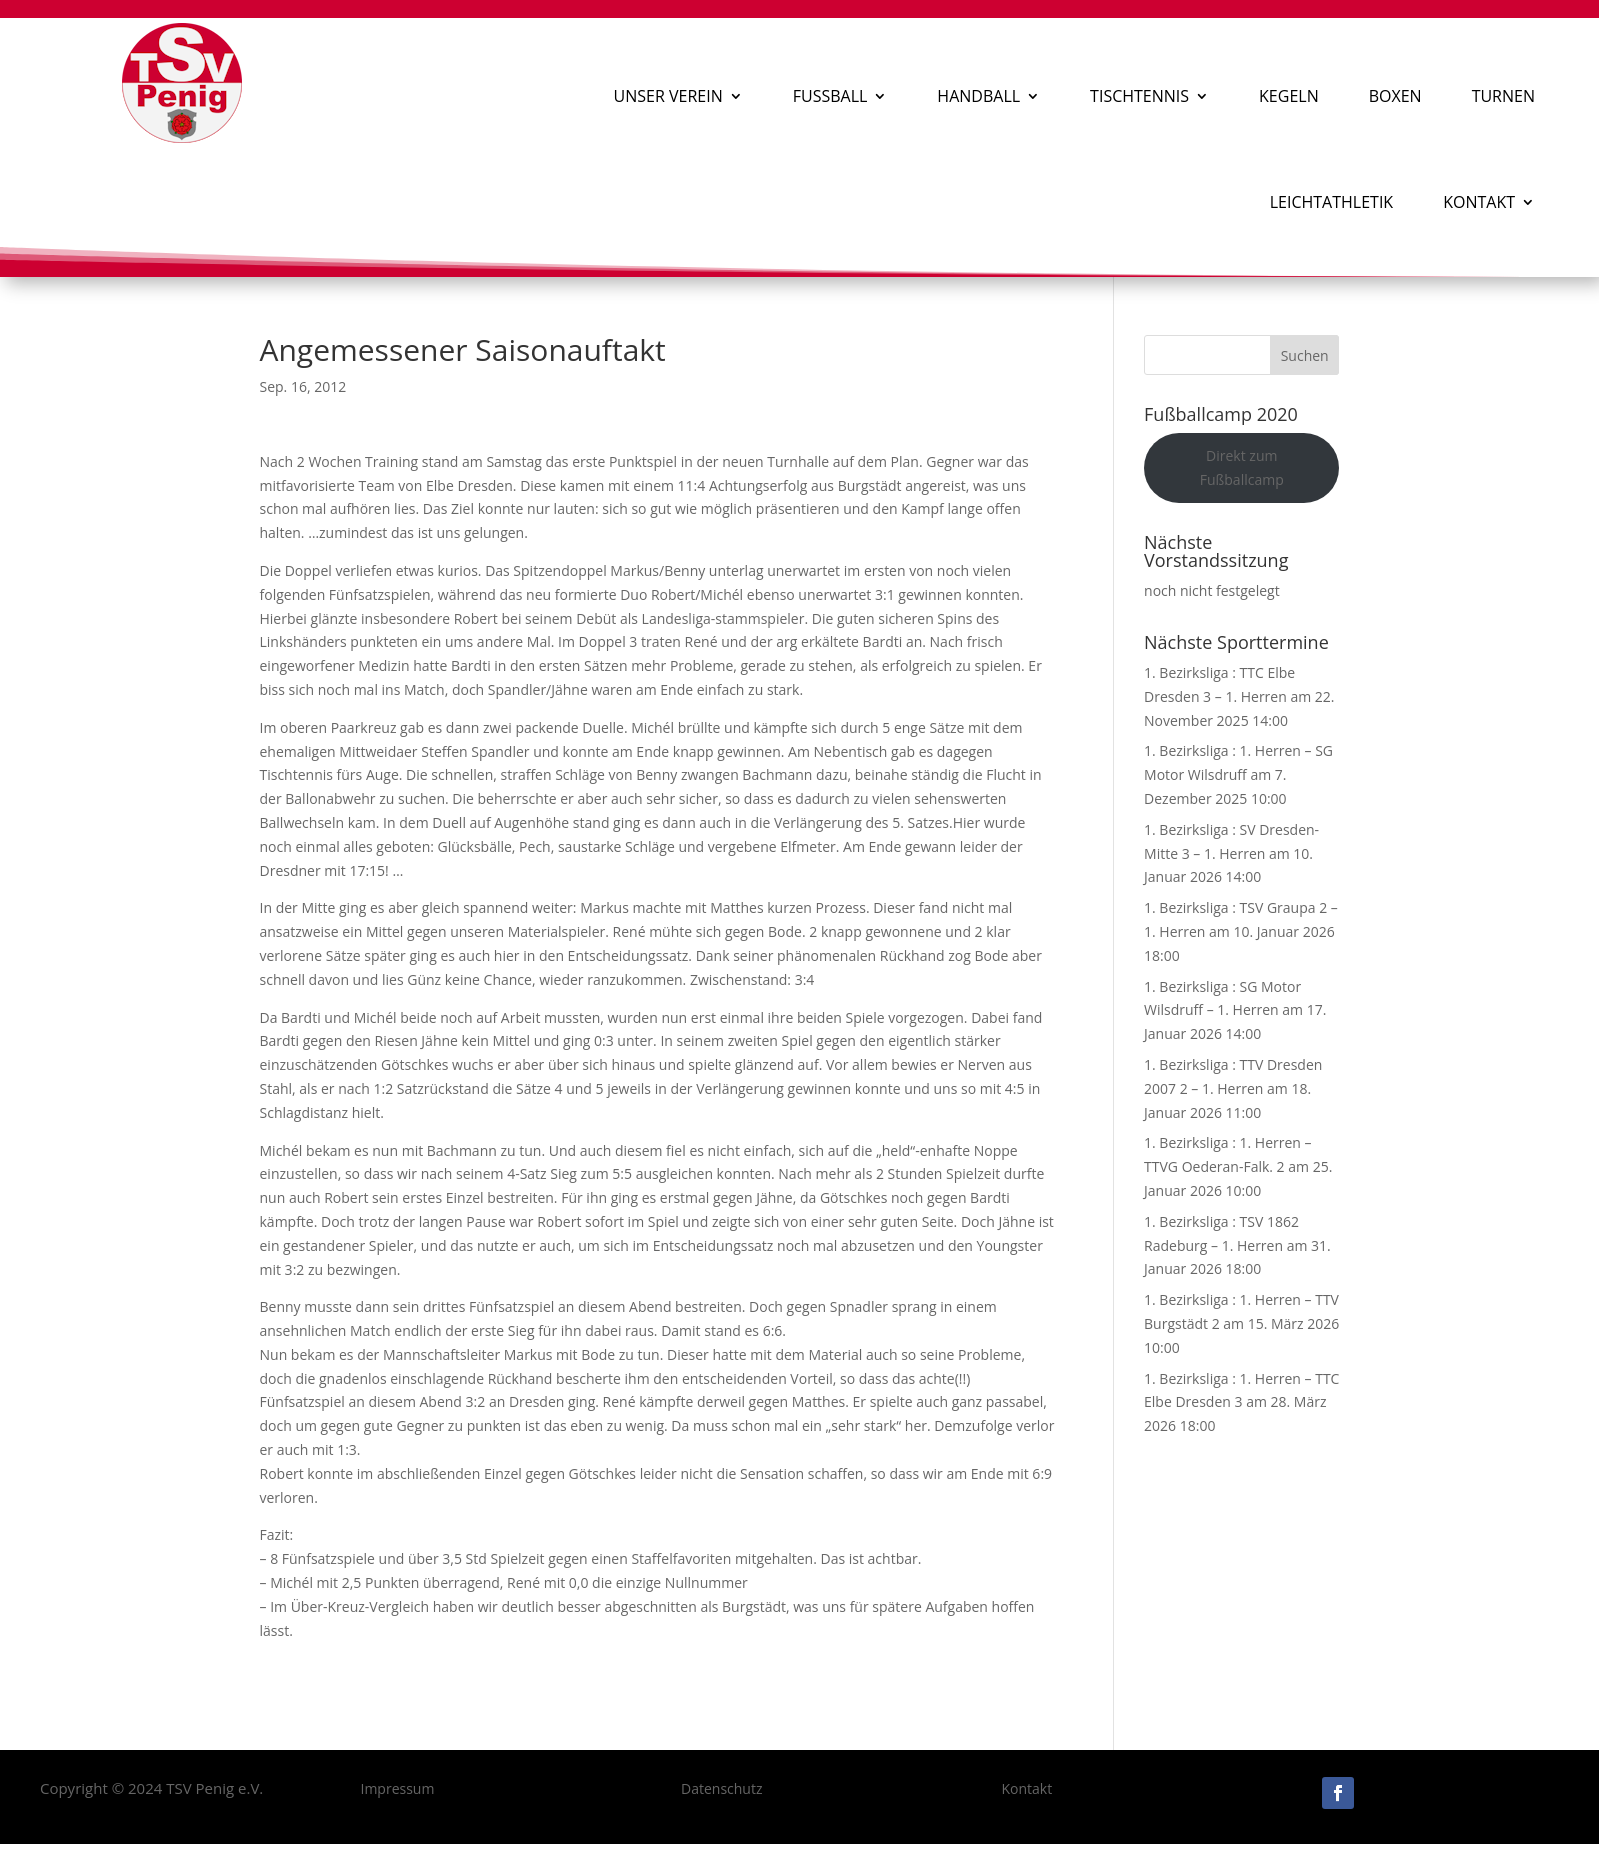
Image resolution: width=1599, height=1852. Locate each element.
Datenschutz (721, 1788)
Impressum (397, 1788)
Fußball (830, 96)
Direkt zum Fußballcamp (1242, 467)
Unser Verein (668, 96)
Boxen (1395, 96)
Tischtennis (1139, 96)
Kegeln (1289, 96)
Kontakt (1479, 202)
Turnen (1503, 96)
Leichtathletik (1331, 202)
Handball (978, 96)
